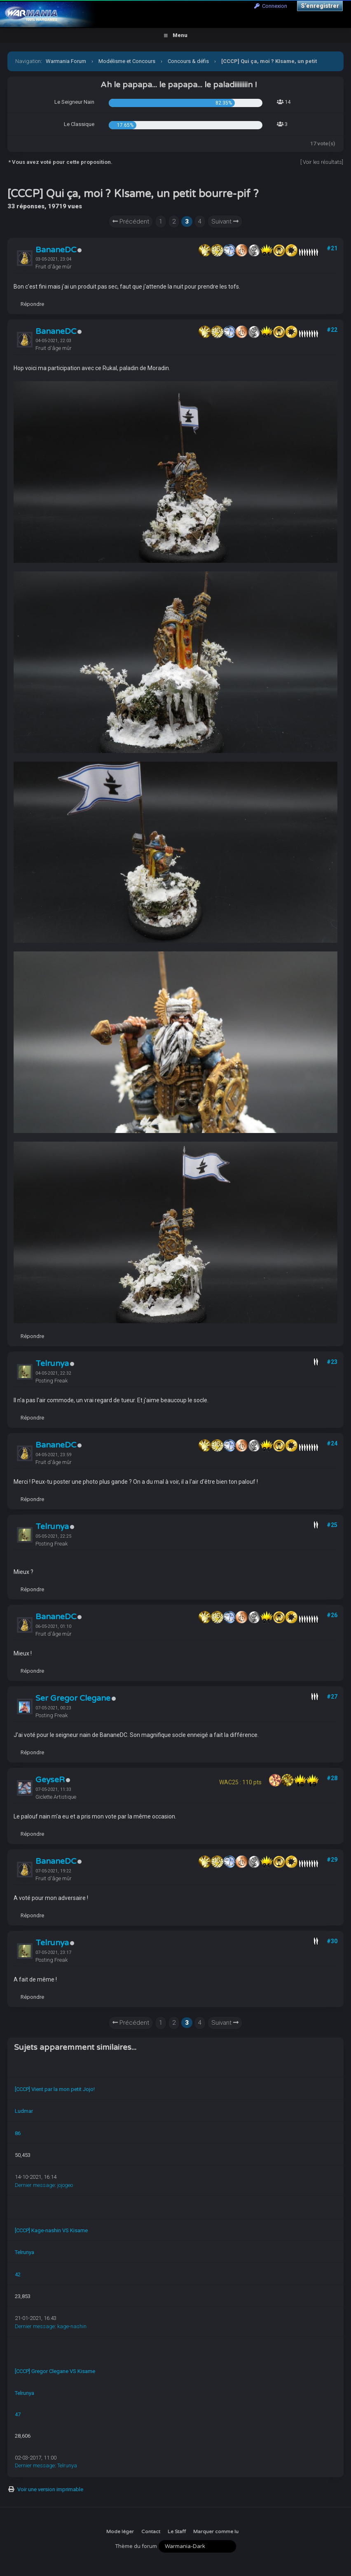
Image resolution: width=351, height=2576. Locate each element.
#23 (332, 1362)
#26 (332, 1615)
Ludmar (24, 2111)
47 (18, 2414)
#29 (332, 1859)
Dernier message (35, 2185)
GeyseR (50, 1780)
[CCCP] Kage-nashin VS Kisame (51, 2230)
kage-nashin (72, 2326)
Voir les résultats (322, 162)
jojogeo (65, 2185)
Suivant (225, 221)
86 (18, 2133)
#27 (332, 1696)
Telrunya (52, 1363)
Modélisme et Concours (126, 61)
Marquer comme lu (216, 2531)
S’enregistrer (320, 5)
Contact (150, 2531)
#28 (332, 1778)
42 (18, 2274)
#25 (332, 1525)
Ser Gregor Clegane (72, 1698)
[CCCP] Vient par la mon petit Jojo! (55, 2089)
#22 (332, 329)
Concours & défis (188, 61)
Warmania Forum (66, 61)
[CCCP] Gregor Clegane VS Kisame (55, 2371)
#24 (332, 1443)
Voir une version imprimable (50, 2489)
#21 (332, 248)
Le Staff (177, 2531)
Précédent (130, 221)
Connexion (270, 6)
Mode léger (120, 2531)
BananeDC (55, 250)
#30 (332, 1941)
